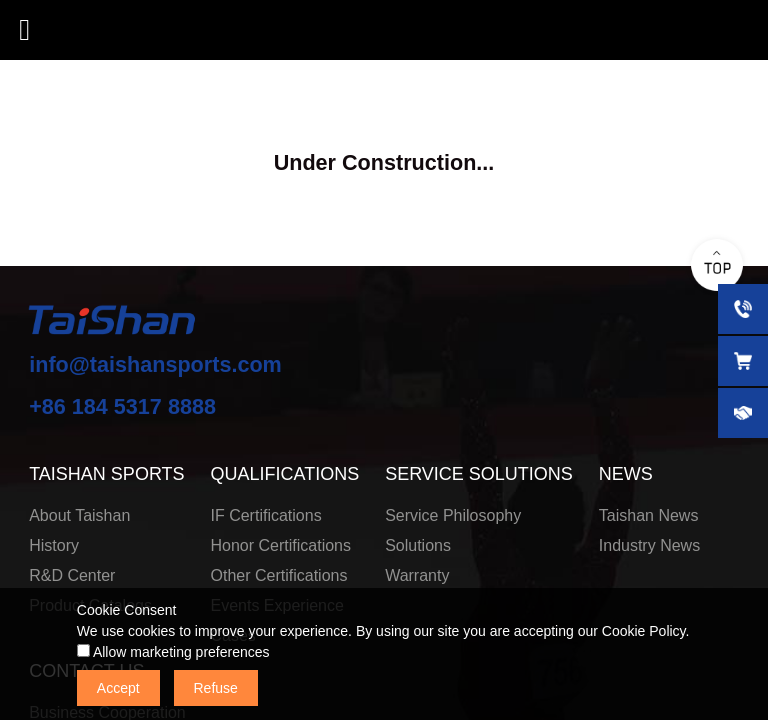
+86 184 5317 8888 (122, 406)
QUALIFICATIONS (285, 474)
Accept (118, 688)
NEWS (626, 474)
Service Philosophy (453, 515)
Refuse (216, 688)
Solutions (418, 545)
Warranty (417, 575)
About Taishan (79, 515)
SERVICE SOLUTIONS (479, 474)
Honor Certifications (281, 545)
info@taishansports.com (155, 364)
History (54, 545)
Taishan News (649, 515)
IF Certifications (266, 515)
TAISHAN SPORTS (106, 474)
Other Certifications (279, 575)
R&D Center (72, 575)
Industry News (649, 545)
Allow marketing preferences (173, 652)
